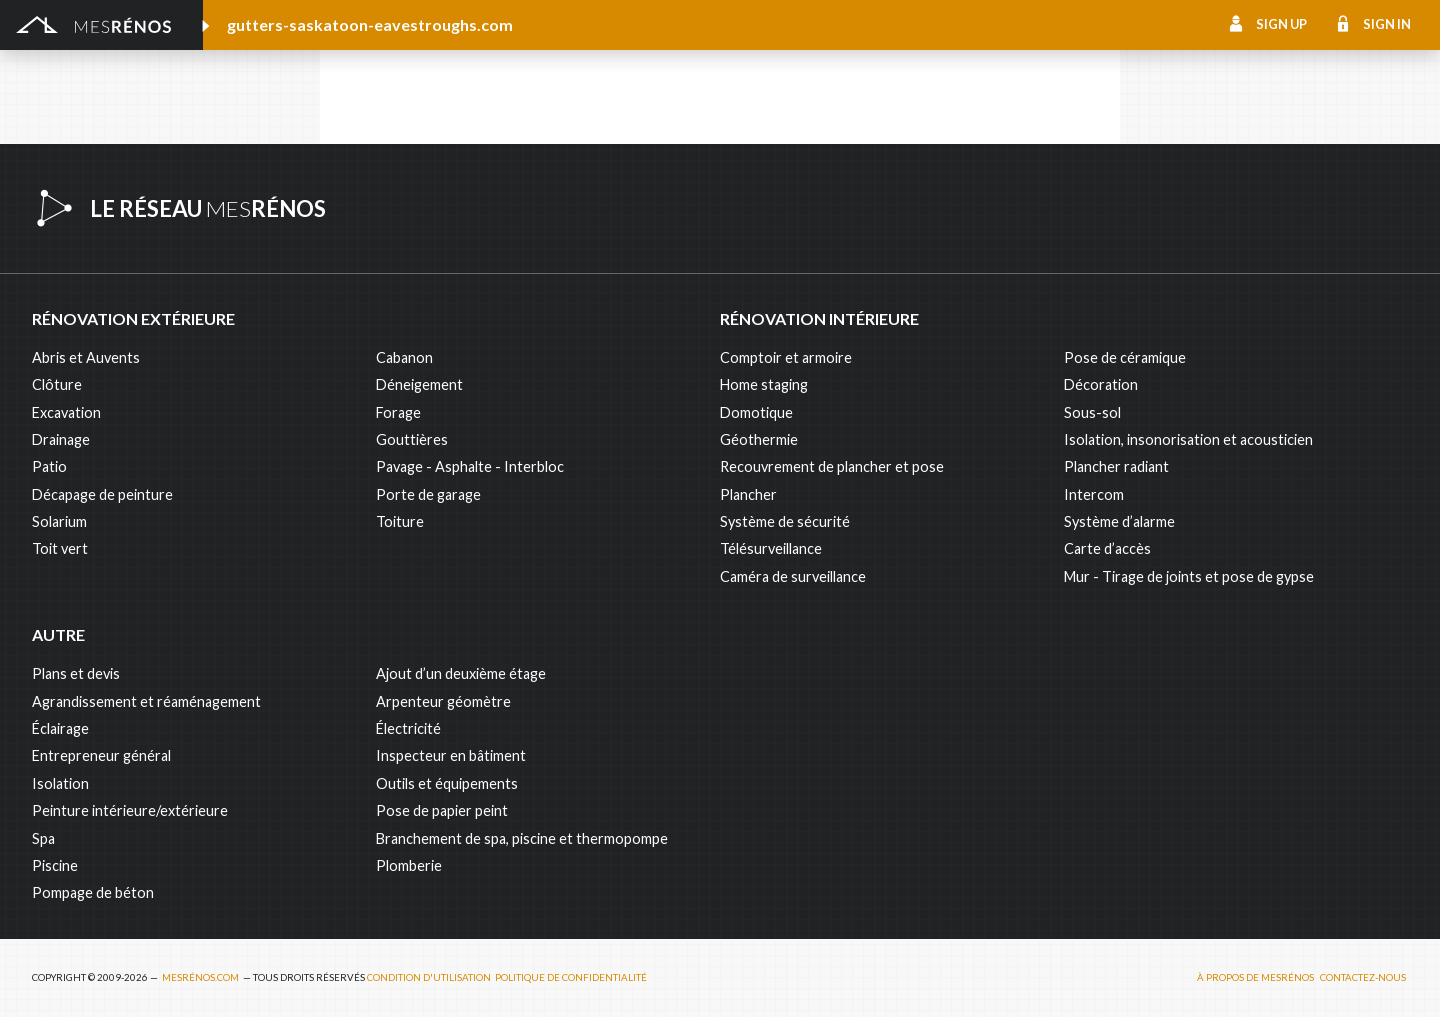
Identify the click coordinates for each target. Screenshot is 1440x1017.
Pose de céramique (1125, 357)
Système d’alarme (1119, 521)
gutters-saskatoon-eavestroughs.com (370, 24)
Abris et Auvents (86, 357)
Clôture (57, 384)
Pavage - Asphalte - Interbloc (470, 466)
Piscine (55, 865)
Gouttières (412, 439)
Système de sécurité (785, 521)
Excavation (66, 412)
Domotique (756, 412)
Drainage (61, 439)
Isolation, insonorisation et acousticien (1188, 439)
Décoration (1101, 384)
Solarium (59, 521)
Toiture (400, 521)
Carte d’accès (1107, 548)
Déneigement (419, 384)
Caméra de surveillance (793, 576)
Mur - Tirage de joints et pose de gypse (1189, 576)
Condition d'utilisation (429, 977)
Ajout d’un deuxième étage (461, 673)
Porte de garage (428, 494)
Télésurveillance (771, 548)
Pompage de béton (93, 892)
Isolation (60, 783)
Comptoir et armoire (786, 357)
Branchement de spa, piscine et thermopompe (522, 838)
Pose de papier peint (442, 810)
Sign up (1281, 24)
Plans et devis (76, 673)
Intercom (1094, 494)
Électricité (408, 728)
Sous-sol (1092, 412)
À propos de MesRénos (1255, 977)
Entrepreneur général (101, 755)
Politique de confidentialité (571, 977)
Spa (43, 838)
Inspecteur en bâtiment (451, 755)
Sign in (1387, 24)
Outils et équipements (447, 783)
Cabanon (404, 357)
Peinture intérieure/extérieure (130, 810)
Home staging (764, 384)
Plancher (748, 494)
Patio (49, 466)
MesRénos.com (200, 977)
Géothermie (759, 439)
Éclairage (60, 728)
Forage (398, 412)
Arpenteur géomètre (443, 701)
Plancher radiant (1116, 466)
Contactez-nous (1363, 977)
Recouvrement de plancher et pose (832, 466)
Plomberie (409, 865)
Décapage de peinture (102, 494)
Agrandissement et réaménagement (146, 701)
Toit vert (60, 548)
